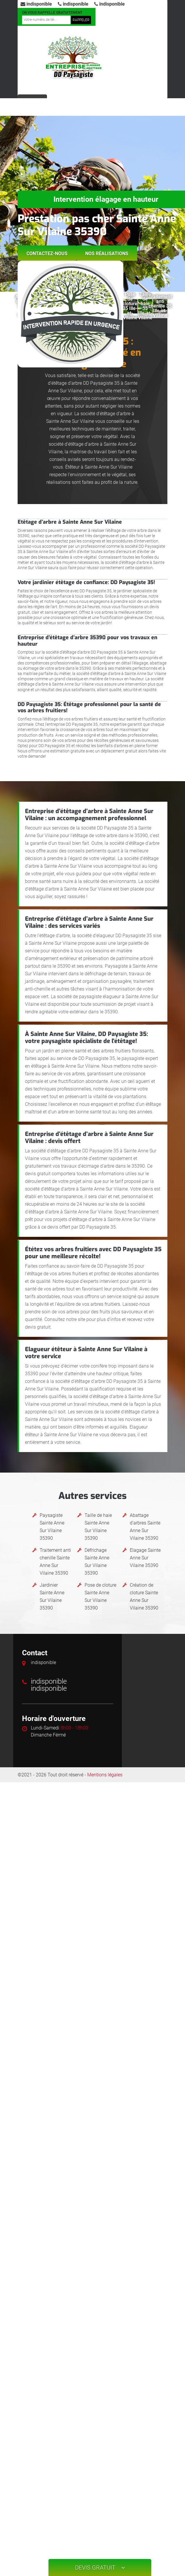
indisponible (36, 4)
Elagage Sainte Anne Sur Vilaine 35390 (145, 1557)
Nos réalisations (106, 253)
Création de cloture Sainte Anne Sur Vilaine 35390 (144, 1596)
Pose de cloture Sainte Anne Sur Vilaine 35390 (100, 1596)
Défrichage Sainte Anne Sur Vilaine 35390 (97, 1561)
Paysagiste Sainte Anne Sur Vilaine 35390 (52, 1526)
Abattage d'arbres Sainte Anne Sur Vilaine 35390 (145, 1526)
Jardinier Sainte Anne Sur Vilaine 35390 (52, 1596)
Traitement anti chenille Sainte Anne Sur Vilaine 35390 (55, 1561)
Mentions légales (104, 1775)
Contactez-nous (47, 253)
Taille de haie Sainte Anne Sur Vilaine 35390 (98, 1526)
